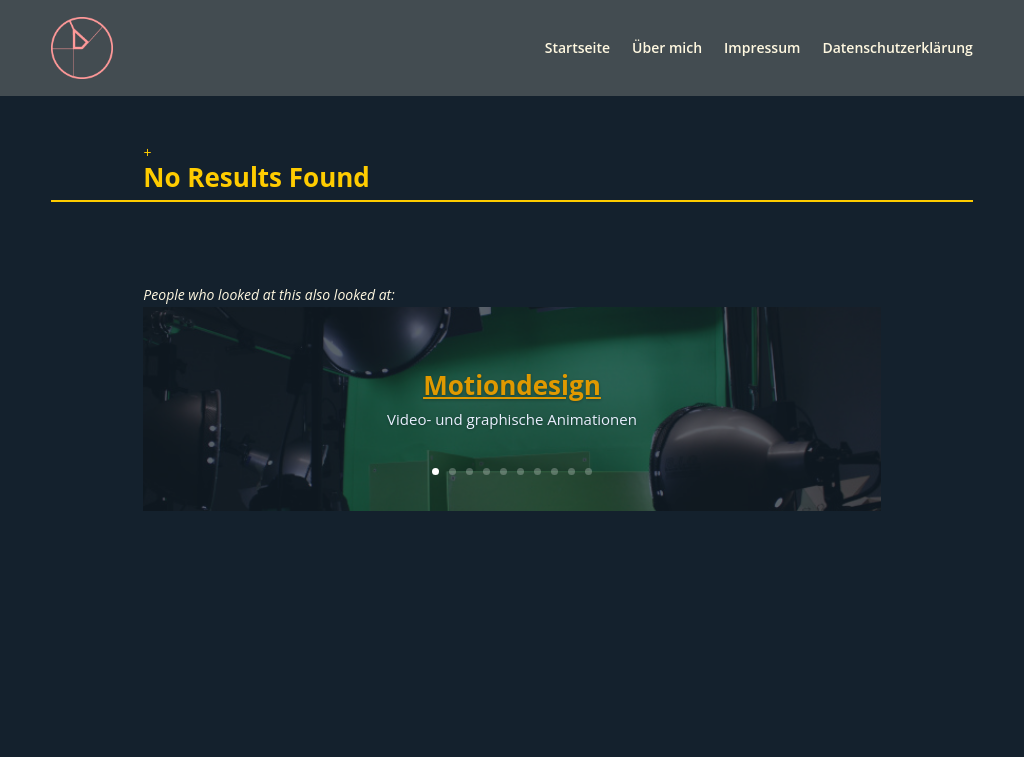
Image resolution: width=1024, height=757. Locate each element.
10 (588, 471)
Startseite (577, 47)
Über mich (667, 47)
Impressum (762, 47)
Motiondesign (511, 385)
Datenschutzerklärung (897, 47)
